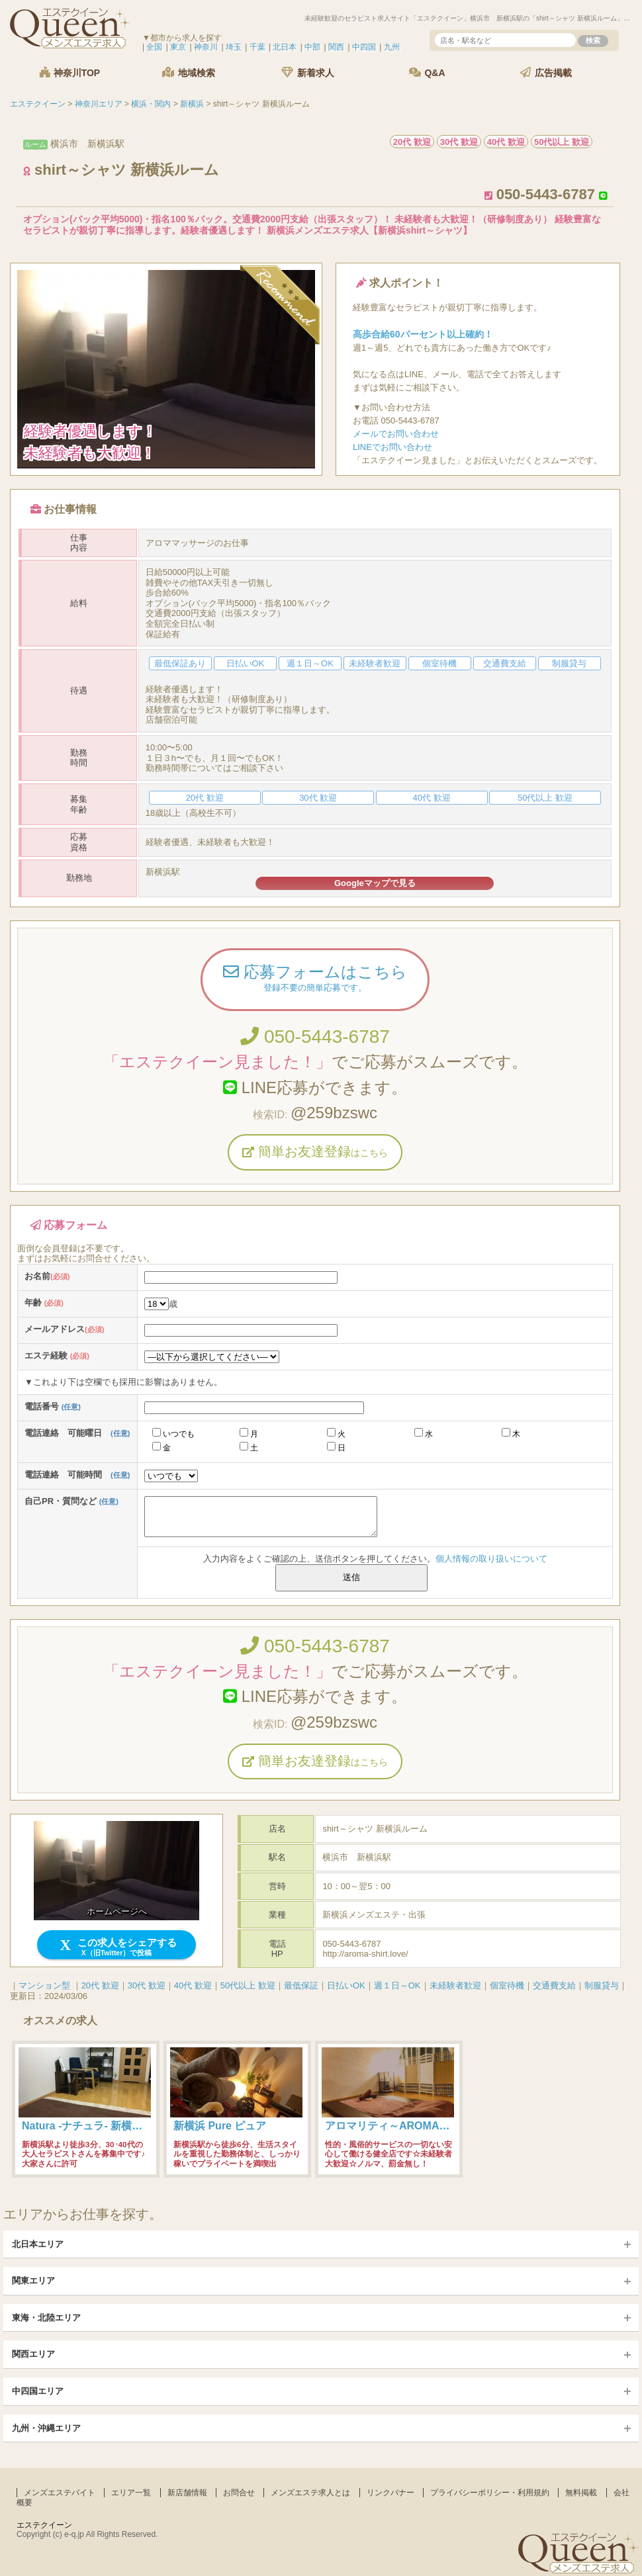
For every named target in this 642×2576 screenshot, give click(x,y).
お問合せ (239, 2492)
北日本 (285, 47)
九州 (392, 47)
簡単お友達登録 (315, 1151)
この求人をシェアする (116, 1947)
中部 (312, 47)
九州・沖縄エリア (46, 2428)
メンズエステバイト (59, 2492)
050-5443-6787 (315, 1036)
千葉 (257, 47)
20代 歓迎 (100, 1985)
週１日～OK (397, 1985)
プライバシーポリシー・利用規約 (489, 2492)
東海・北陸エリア (46, 2318)
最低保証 (301, 1985)
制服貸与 (601, 1985)
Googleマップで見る (375, 883)
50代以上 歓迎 (247, 1985)
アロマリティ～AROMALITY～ (399, 2125)
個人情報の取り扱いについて (491, 1559)
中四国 (364, 47)
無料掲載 (581, 2492)
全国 (154, 47)
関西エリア (33, 2354)
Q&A (427, 72)
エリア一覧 (131, 2492)
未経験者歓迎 (455, 1985)
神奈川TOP (69, 72)
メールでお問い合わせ (396, 434)
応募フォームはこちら (315, 979)
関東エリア (33, 2281)
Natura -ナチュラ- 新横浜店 (87, 2125)
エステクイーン (44, 2525)
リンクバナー (390, 2492)
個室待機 (507, 1985)
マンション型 (44, 1985)
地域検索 (188, 72)
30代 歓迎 (146, 1985)
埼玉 (234, 47)
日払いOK (346, 1985)
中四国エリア (38, 2391)
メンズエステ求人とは (310, 2492)
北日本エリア (38, 2244)
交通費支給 (554, 1985)
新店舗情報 (187, 2492)
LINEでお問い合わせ (392, 447)
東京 (178, 47)
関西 (336, 47)
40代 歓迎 (193, 1985)
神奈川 (206, 47)
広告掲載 (546, 72)
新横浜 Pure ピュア (219, 2125)
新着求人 (307, 72)
